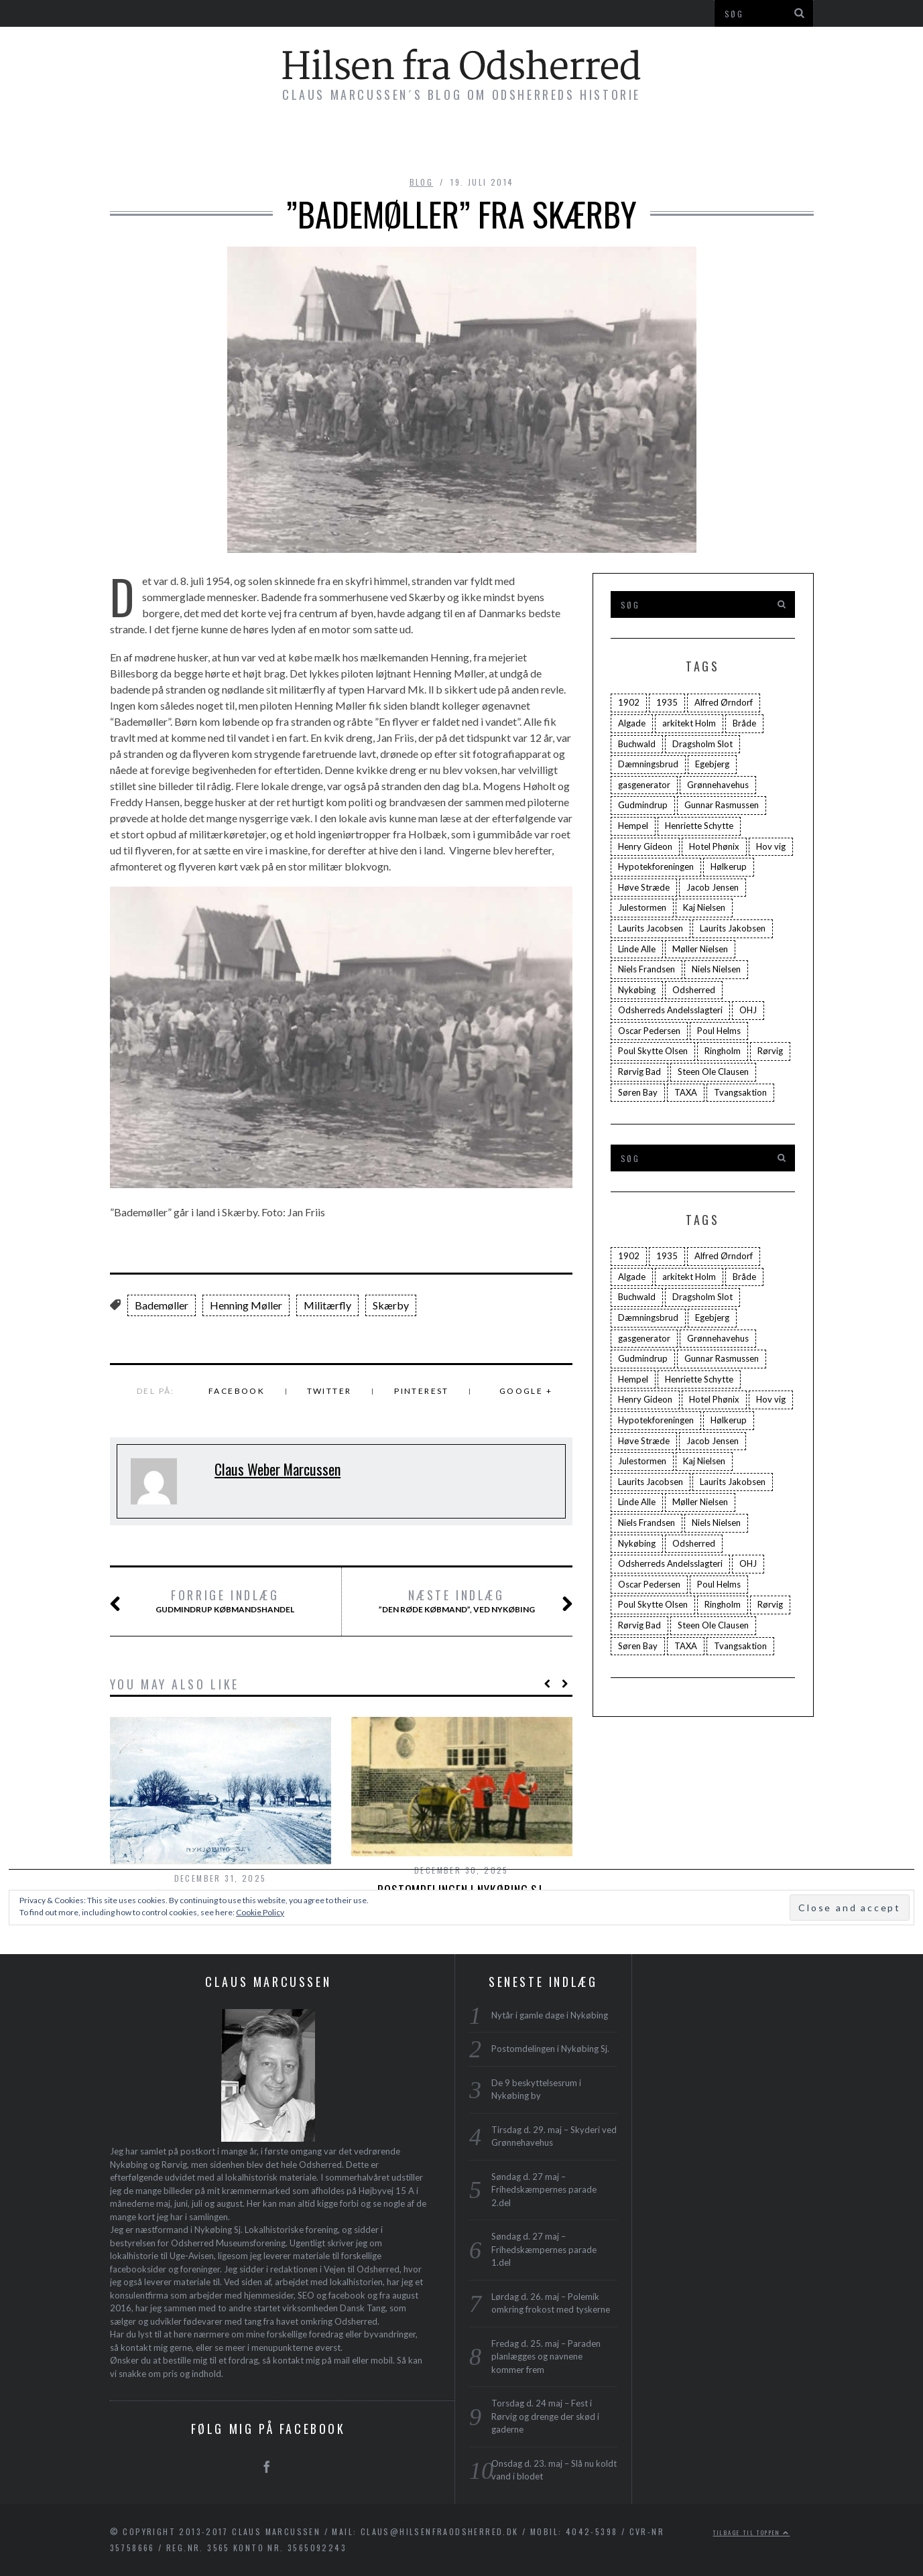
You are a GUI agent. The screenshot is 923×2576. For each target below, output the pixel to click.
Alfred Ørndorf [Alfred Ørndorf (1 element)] (723, 702)
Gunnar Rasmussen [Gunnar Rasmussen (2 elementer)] (721, 804)
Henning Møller (246, 1305)
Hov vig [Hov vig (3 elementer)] (771, 846)
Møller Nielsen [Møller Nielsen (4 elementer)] (700, 949)
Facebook (236, 1391)
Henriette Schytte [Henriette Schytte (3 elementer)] (699, 825)
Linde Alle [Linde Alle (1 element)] (637, 949)
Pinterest (421, 1391)
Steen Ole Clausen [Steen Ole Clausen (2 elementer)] (713, 1071)
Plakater (564, 142)
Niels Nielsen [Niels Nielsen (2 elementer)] (716, 969)
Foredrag (476, 142)
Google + (525, 1391)
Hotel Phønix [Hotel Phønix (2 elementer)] (714, 846)
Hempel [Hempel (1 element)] (633, 825)
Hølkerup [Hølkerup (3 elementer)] (729, 866)
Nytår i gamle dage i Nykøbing (549, 2015)
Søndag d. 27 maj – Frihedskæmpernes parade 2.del (544, 2189)
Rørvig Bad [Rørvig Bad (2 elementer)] (639, 1071)
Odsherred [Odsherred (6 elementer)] (693, 989)
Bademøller (161, 1305)
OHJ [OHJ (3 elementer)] (748, 1010)
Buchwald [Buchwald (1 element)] (637, 743)
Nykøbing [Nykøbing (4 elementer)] (637, 989)
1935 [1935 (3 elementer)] (667, 702)
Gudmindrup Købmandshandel (218, 1602)
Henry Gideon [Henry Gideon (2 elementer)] (645, 846)
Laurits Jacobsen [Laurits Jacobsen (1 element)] (650, 928)
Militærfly (327, 1305)
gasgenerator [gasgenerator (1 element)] (644, 784)
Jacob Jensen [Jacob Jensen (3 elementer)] (712, 887)
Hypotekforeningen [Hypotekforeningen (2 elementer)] (656, 866)
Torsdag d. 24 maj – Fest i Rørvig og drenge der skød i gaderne (545, 2416)
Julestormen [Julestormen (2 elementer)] (642, 907)
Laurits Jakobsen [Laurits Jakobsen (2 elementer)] (732, 928)
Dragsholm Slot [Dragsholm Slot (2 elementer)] (702, 743)
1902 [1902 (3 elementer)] (628, 702)
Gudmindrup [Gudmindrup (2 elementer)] (643, 804)
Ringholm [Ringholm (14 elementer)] (722, 1050)
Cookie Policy (260, 1912)
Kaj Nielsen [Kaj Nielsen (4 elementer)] (704, 907)
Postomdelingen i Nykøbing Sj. (550, 2048)
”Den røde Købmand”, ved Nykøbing (459, 1602)
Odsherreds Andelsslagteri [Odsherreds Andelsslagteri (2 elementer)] (670, 1010)
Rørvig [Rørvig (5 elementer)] (770, 1050)
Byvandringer (373, 142)
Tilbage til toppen (751, 2532)
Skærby (391, 1305)
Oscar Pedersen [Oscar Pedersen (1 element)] (649, 1030)
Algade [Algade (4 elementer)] (631, 723)
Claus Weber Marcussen (277, 1469)
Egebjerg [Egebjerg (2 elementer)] (712, 764)
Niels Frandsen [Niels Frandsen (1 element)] (646, 969)
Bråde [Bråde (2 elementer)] (744, 723)
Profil (642, 142)
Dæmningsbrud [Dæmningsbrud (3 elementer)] (648, 764)
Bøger (282, 142)
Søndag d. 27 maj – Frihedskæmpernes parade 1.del (544, 2249)
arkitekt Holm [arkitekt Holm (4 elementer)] (689, 723)
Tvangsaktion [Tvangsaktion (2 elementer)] (740, 1092)
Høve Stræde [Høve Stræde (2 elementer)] (644, 887)
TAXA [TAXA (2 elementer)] (685, 1092)
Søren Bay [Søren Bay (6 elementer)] (638, 1092)
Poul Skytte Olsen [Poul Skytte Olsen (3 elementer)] (653, 1050)
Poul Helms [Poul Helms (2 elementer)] (719, 1030)
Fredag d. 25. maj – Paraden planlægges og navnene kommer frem (546, 2356)
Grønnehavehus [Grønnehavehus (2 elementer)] (718, 784)
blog (422, 182)
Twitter (329, 1391)
